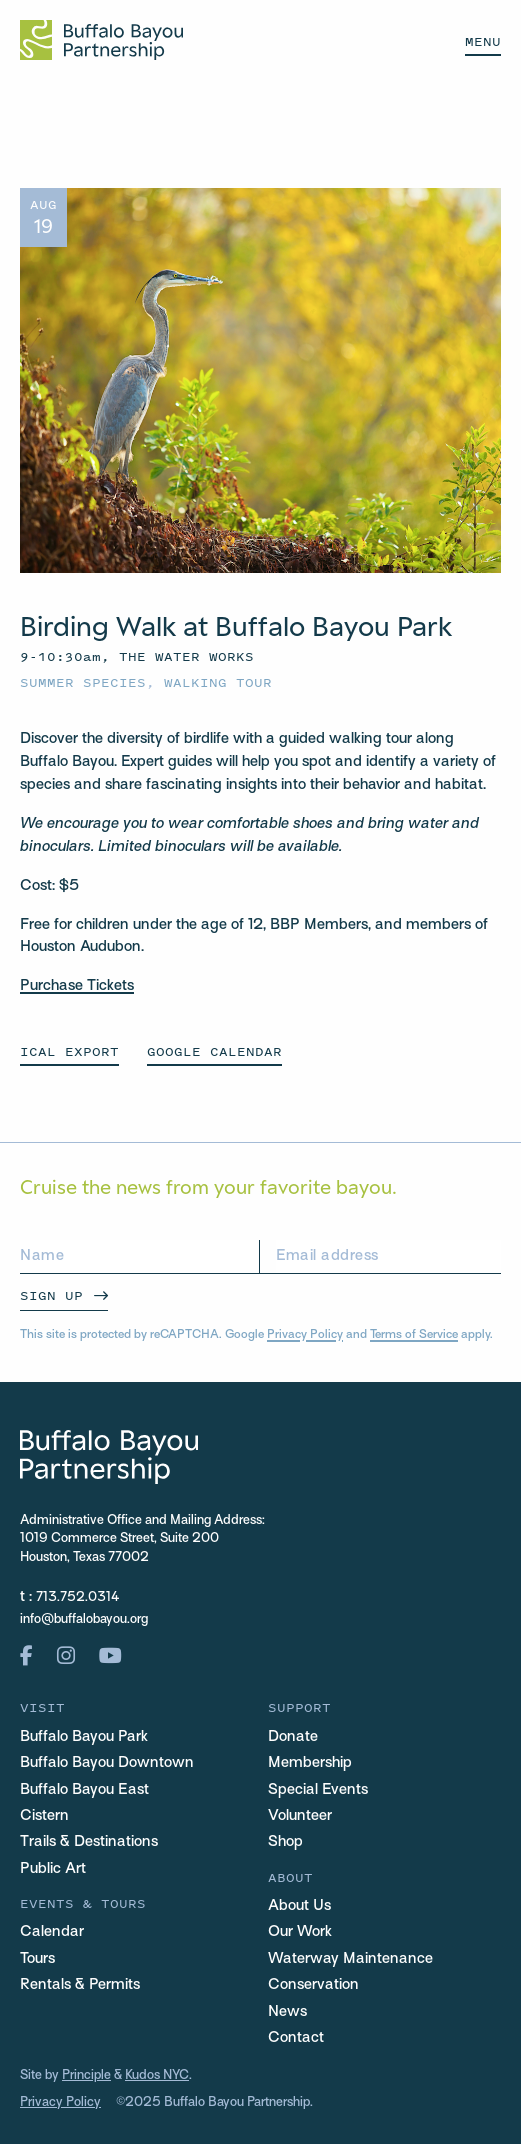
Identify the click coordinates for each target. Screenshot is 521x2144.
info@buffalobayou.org (84, 1620)
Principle (86, 2076)
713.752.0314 (78, 1598)
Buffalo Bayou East (84, 1790)
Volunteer (300, 1816)
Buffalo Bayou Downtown (107, 1763)
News (287, 2012)
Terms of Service (414, 1335)
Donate (293, 1737)
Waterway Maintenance (350, 1959)
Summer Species (83, 682)
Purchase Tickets (77, 986)
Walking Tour (218, 682)
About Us (299, 1906)
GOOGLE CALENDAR (214, 1051)
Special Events (318, 1790)
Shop (285, 1842)
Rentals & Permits (80, 1985)
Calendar (52, 1932)
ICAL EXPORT (69, 1051)
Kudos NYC (157, 2076)
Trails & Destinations (89, 1842)
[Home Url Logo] (101, 40)
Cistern (44, 1816)
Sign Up (51, 1295)
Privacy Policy (305, 1335)
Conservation (313, 1985)
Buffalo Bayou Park (84, 1737)
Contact (296, 2038)
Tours (37, 1959)
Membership (310, 1763)
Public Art (53, 1869)
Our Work (300, 1932)
